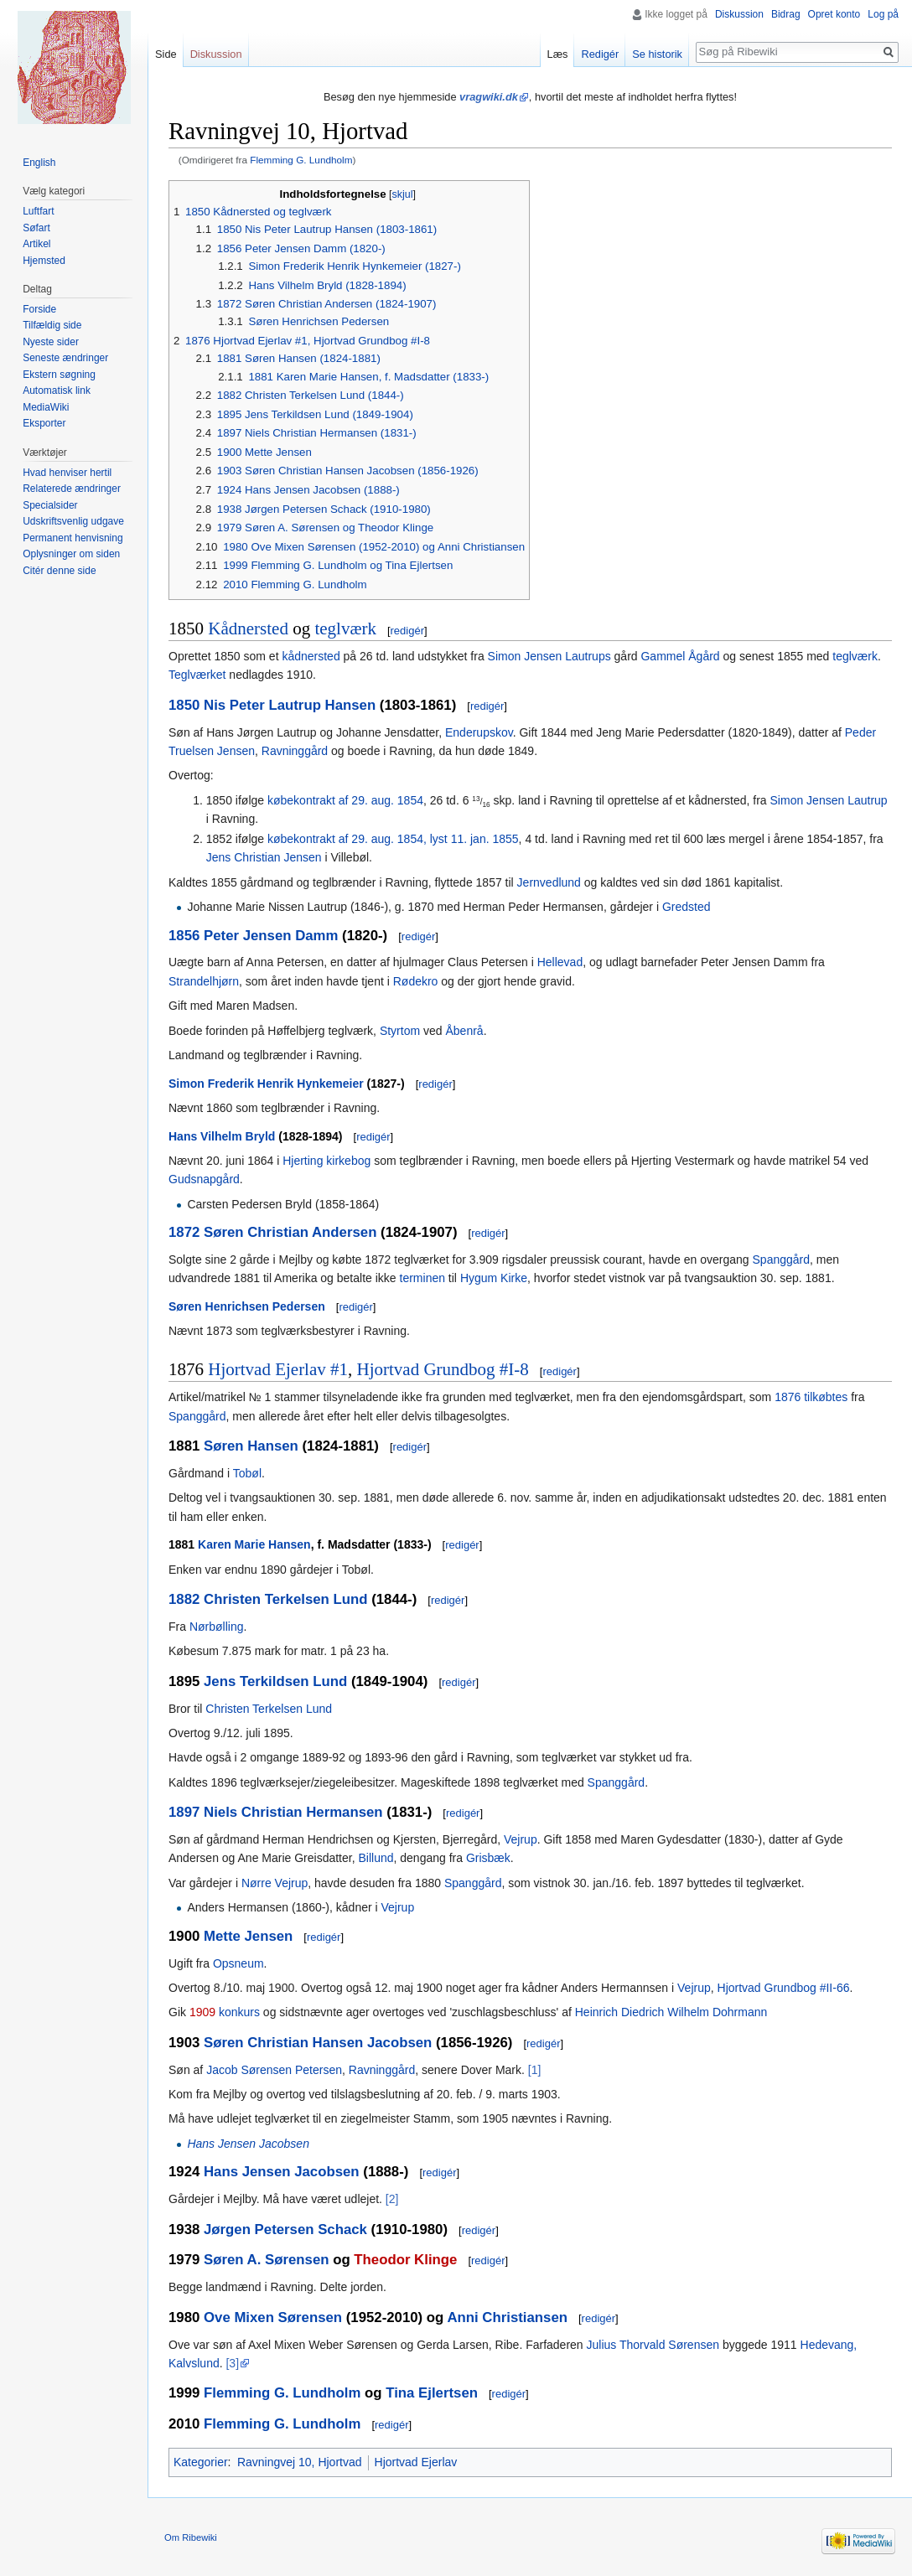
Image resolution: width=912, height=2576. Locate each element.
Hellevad (560, 962)
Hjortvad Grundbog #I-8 (443, 1369)
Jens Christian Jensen (264, 857)
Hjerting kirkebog (326, 1160)
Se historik (657, 54)
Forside (39, 309)
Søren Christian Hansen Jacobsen (318, 2043)
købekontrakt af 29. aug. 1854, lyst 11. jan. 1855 (393, 839)
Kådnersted (248, 628)
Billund (375, 1858)
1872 (184, 1232)
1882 (184, 1599)
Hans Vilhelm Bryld (221, 1136)
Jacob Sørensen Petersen (274, 2070)
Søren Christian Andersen (290, 1232)
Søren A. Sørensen (266, 2260)
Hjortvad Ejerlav (416, 2462)
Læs (557, 54)
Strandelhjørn (203, 981)
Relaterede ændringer (72, 488)
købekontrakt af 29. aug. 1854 (345, 800)
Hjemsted (44, 260)
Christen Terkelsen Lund (286, 1599)
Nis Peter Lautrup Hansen (290, 705)
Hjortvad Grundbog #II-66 (784, 1987)
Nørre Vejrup (274, 1883)
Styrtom (400, 1030)
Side (166, 54)
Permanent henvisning (72, 538)
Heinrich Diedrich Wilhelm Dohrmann (671, 2012)
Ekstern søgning (59, 374)
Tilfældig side (52, 325)
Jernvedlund (549, 882)
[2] (392, 2199)
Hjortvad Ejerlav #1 (278, 1369)
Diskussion (739, 14)
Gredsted (686, 906)
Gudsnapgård (204, 1179)
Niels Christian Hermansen (293, 1812)
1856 (184, 936)
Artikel (36, 244)
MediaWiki (46, 407)
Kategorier (201, 2462)
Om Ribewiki (190, 2537)
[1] (535, 2070)
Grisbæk (488, 1858)
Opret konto (834, 14)
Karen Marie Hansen (254, 1544)
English (39, 162)
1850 (184, 705)
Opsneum (238, 1963)
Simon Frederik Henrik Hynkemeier (266, 1083)
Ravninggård (295, 751)
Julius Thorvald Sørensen (653, 2344)
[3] (232, 2363)
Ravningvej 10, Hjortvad (299, 2462)
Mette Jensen (248, 1936)
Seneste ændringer (65, 358)
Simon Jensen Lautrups (549, 656)
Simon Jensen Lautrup (829, 800)
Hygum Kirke (493, 1278)
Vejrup (520, 1839)
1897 (184, 1812)
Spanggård (782, 1259)
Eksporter (44, 423)
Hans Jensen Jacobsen (248, 2143)
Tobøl (247, 1473)
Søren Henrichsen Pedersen (246, 1306)
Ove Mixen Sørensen (273, 2317)
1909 (202, 2012)
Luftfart (38, 211)
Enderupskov (479, 732)
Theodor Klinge (405, 2260)
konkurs (239, 2012)
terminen (422, 1278)
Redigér (600, 54)
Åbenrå (464, 1030)
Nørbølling (216, 1626)
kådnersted (310, 656)
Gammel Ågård (679, 656)
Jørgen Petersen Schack (285, 2229)
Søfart (36, 228)
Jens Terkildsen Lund (275, 1681)
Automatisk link (57, 390)
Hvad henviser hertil (67, 472)
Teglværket (196, 674)
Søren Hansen (251, 1446)
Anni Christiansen (507, 2317)
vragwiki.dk (488, 97)
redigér (407, 630)
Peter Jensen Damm (271, 936)
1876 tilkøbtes (811, 1397)
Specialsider (50, 505)
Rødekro (415, 981)
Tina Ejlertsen (432, 2393)
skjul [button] (402, 194)
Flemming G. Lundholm (301, 159)
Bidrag (786, 14)
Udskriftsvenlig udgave (73, 521)
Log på (883, 14)
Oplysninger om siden (71, 554)
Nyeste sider (51, 342)
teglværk (345, 628)
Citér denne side (59, 571)
